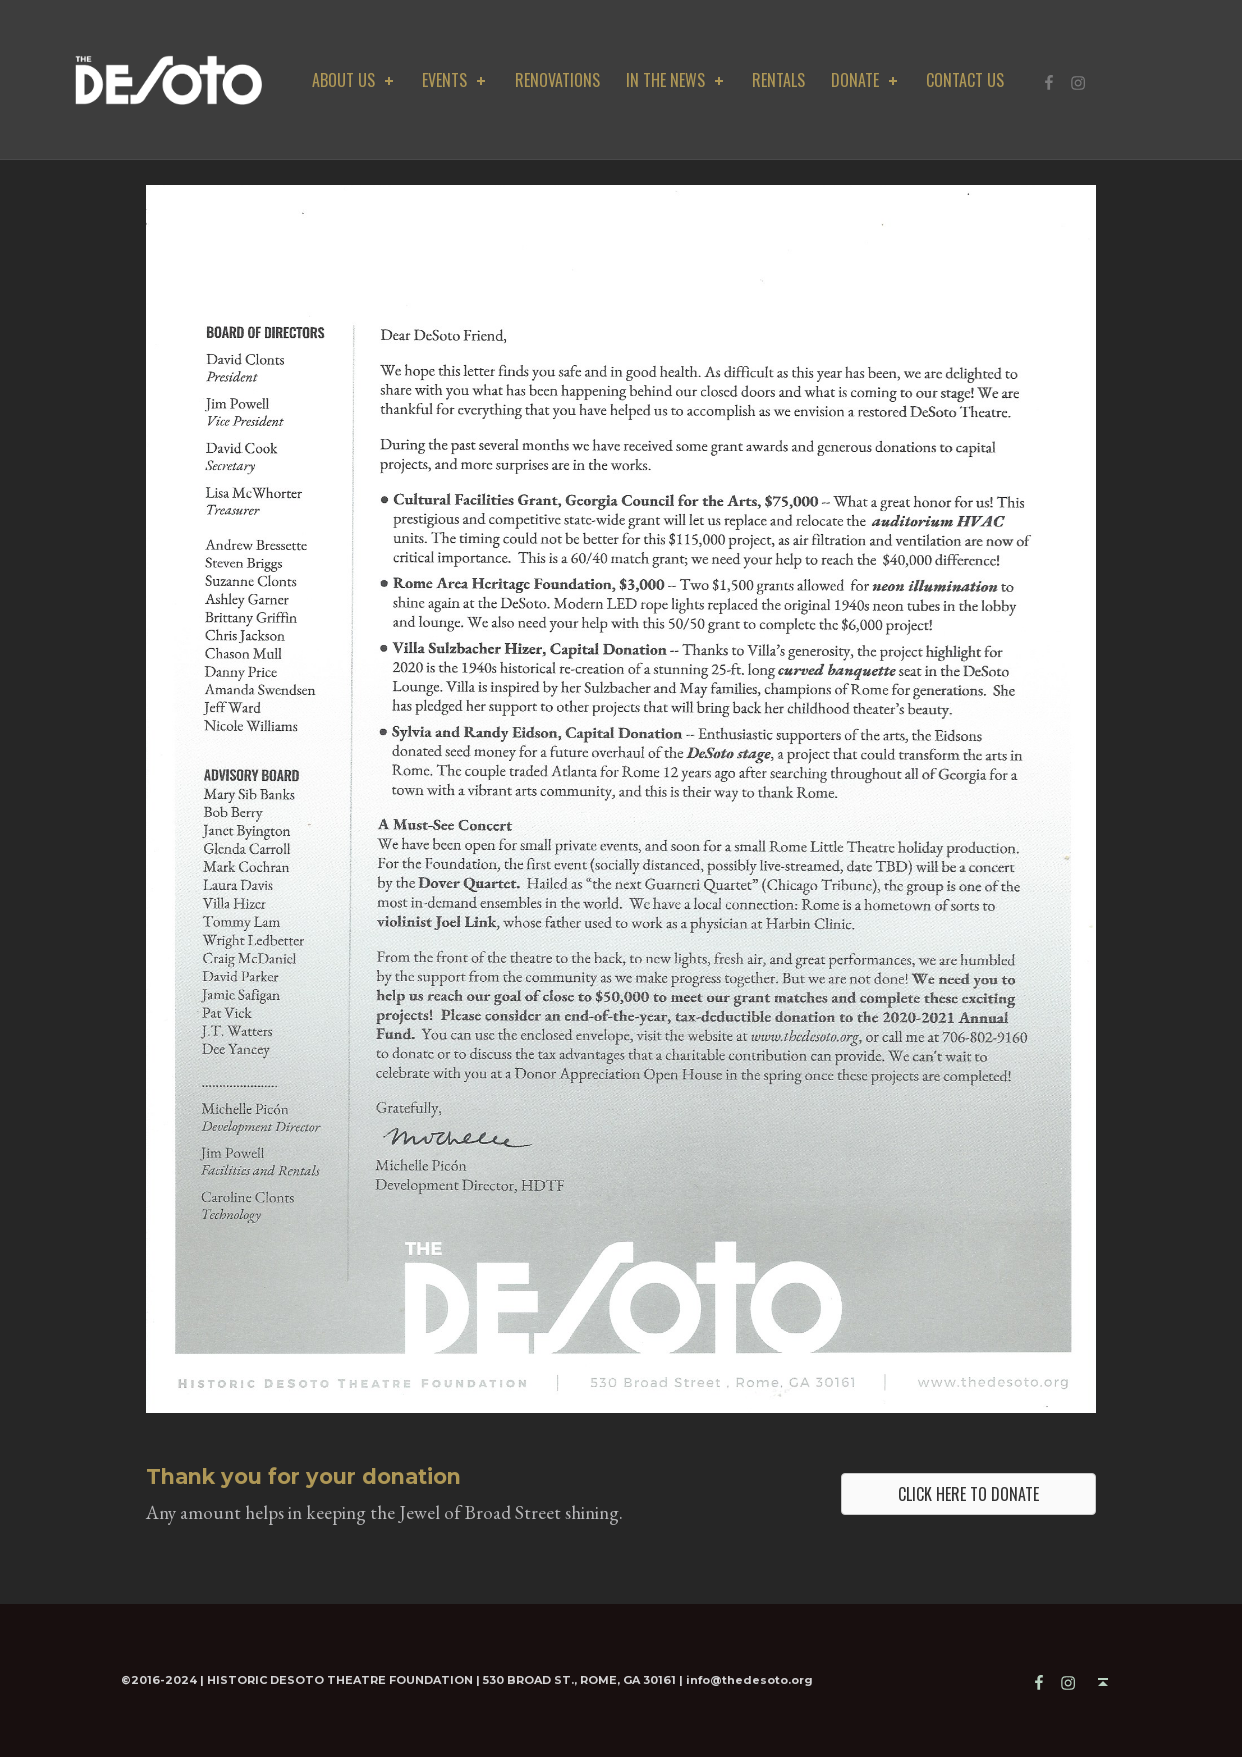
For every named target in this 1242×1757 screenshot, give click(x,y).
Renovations (557, 80)
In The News (676, 80)
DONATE (866, 80)
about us (354, 80)
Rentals (778, 80)
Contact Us (965, 80)
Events (455, 80)
